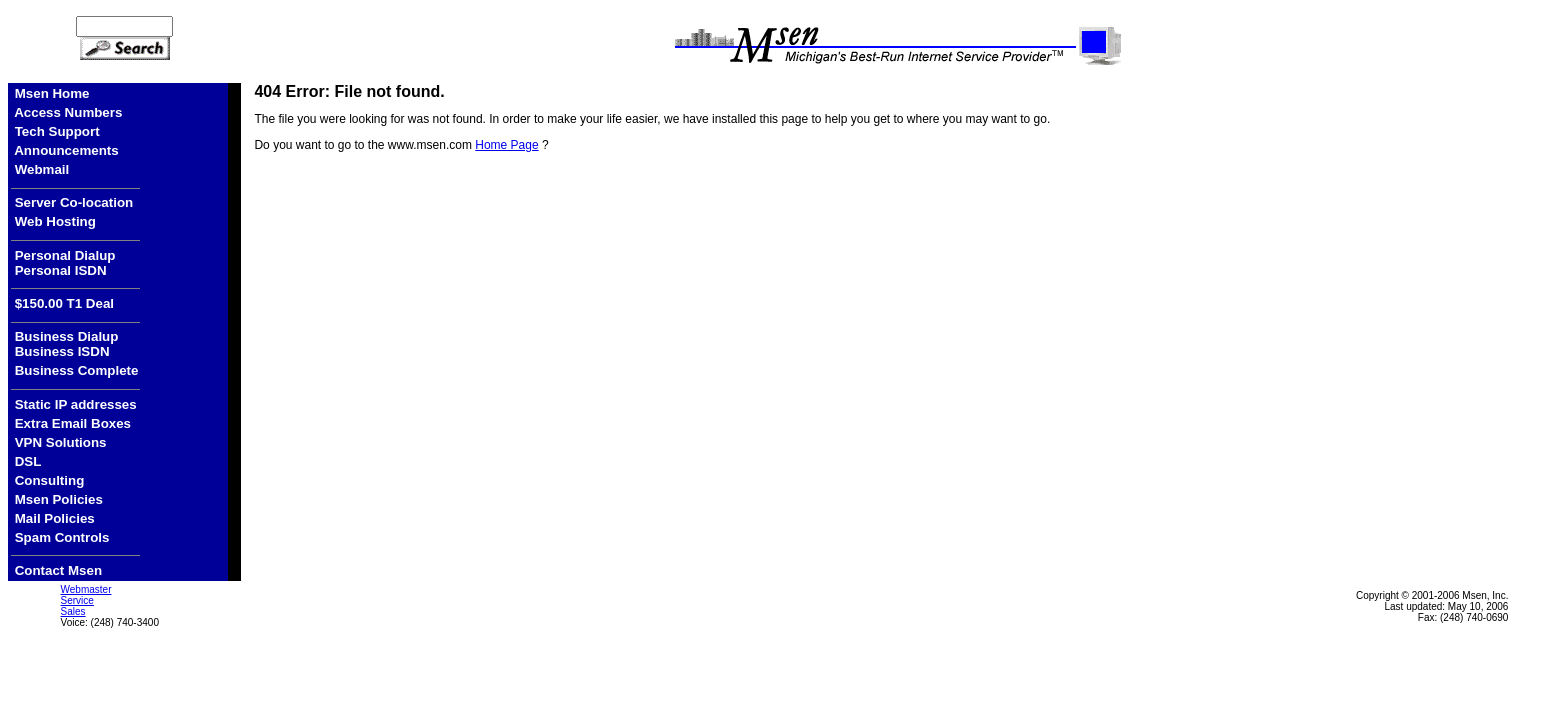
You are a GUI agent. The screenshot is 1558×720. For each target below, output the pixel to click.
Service (77, 600)
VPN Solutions (61, 442)
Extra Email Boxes (73, 423)
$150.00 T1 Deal (62, 303)
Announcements (66, 150)
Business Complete (77, 370)
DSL (28, 461)
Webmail (42, 169)
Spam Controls (62, 537)
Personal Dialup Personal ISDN (63, 263)
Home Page (506, 145)
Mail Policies (55, 518)
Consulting (50, 480)
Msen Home (52, 93)
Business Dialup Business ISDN (64, 344)
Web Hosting (55, 221)
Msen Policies (59, 499)
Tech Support (57, 131)
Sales (73, 611)
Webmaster (86, 589)
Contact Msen (56, 570)
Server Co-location (72, 202)
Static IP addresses (78, 404)
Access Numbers (68, 112)
